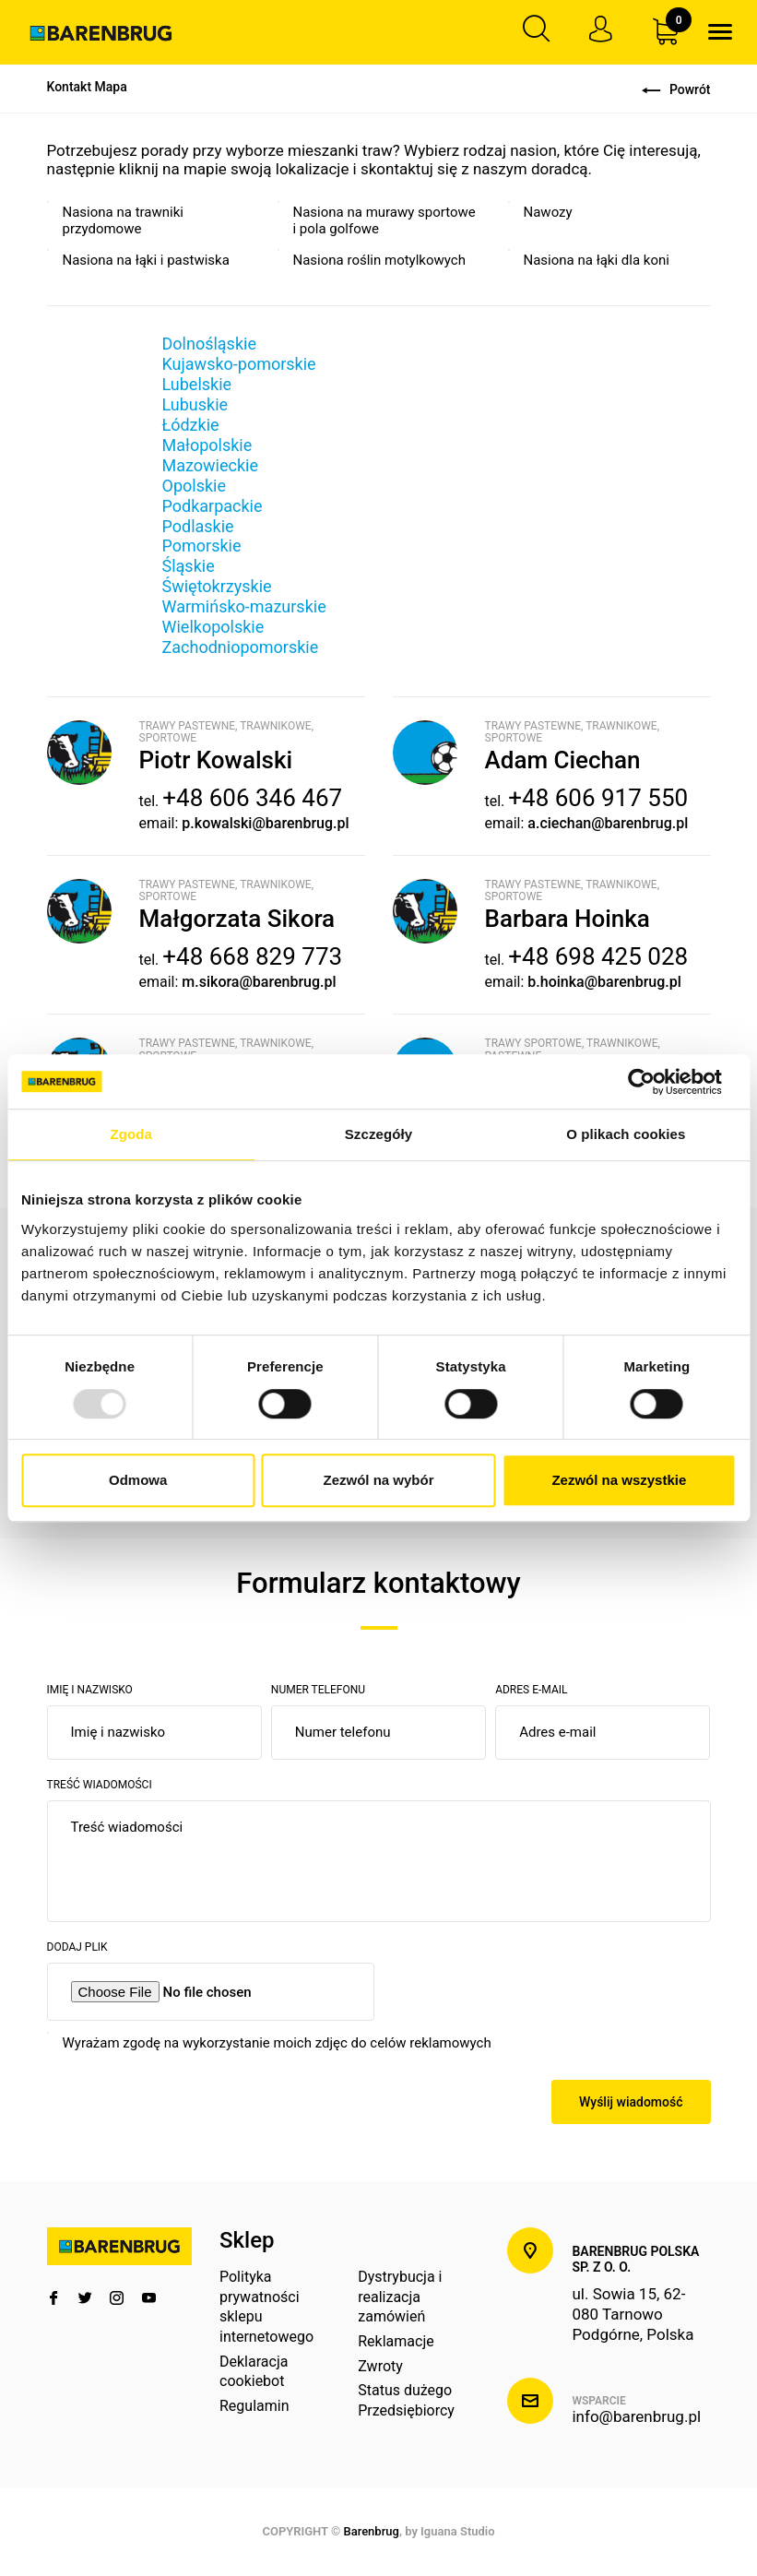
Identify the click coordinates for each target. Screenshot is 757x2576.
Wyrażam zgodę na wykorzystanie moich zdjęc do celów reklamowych (277, 2044)
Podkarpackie (212, 506)
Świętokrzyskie (217, 587)
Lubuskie (195, 404)
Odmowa (138, 1480)
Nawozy (548, 213)
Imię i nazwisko (90, 1689)
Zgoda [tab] (131, 1135)
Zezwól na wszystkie (618, 1480)
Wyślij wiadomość (631, 2102)
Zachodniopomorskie (240, 648)
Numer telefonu (318, 1689)
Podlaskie (198, 526)
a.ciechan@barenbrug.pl (607, 823)
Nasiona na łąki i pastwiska (146, 260)
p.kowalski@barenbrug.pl (265, 823)
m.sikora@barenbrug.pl (259, 982)
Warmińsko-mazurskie (244, 607)
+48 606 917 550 (598, 799)
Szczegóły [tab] (378, 1135)
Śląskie (188, 566)
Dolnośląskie (209, 343)
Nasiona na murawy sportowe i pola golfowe (384, 221)
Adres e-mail (531, 1689)
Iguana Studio (457, 2532)
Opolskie (194, 485)
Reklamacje (395, 2342)
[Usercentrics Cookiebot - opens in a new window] (655, 1082)
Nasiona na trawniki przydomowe (123, 221)
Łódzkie (190, 424)
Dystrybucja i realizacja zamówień (400, 2297)
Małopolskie (207, 445)
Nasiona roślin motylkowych (379, 260)
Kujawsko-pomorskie (239, 364)
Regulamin (254, 2406)
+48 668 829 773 (252, 957)
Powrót (676, 89)
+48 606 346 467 (252, 799)
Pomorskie (202, 546)
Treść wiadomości (99, 1784)
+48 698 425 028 (598, 957)
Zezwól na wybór (379, 1480)
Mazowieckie (210, 465)
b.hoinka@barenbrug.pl (603, 982)
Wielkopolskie (213, 627)
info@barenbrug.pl (636, 2417)
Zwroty (380, 2366)
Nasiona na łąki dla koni (596, 260)
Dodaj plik (77, 1947)
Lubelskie (197, 384)
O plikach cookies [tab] (625, 1135)
